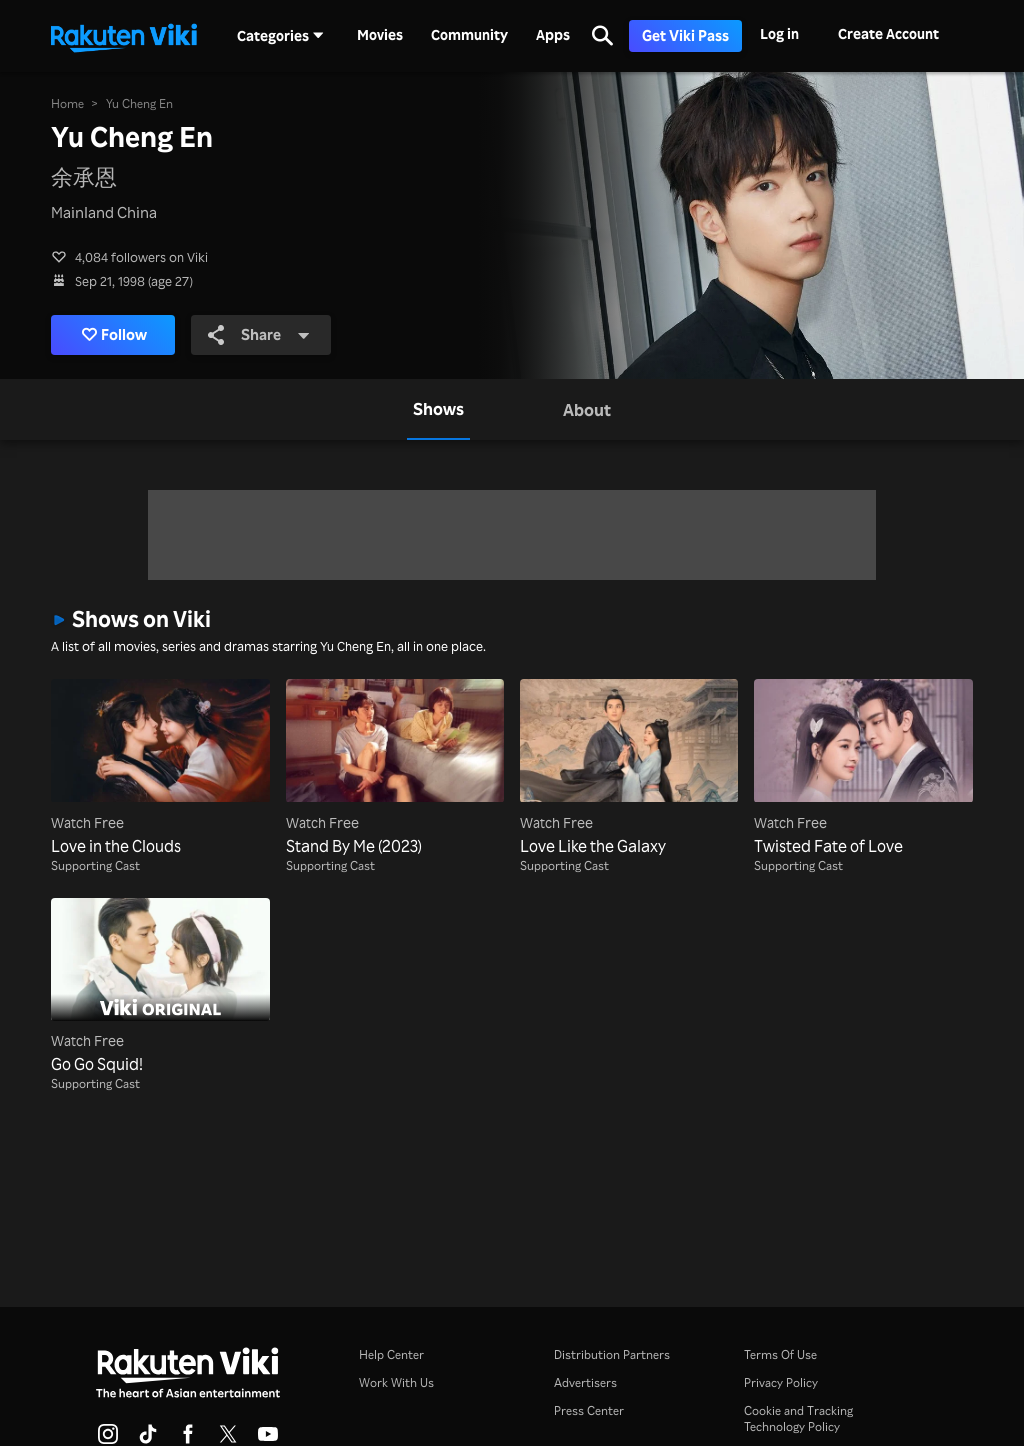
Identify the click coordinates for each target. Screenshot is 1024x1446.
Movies (380, 35)
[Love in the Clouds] (160, 768)
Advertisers (585, 1382)
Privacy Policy (781, 1382)
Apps (553, 35)
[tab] (438, 409)
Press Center (589, 1410)
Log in (779, 33)
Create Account (888, 33)
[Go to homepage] (124, 36)
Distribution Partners (612, 1354)
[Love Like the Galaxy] (629, 768)
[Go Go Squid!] (160, 987)
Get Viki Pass (685, 35)
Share (260, 335)
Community (469, 35)
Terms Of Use (780, 1354)
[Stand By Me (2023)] (395, 768)
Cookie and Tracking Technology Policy (798, 1418)
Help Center (391, 1354)
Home (67, 103)
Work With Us (396, 1382)
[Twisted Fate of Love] (863, 768)
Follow (114, 335)
